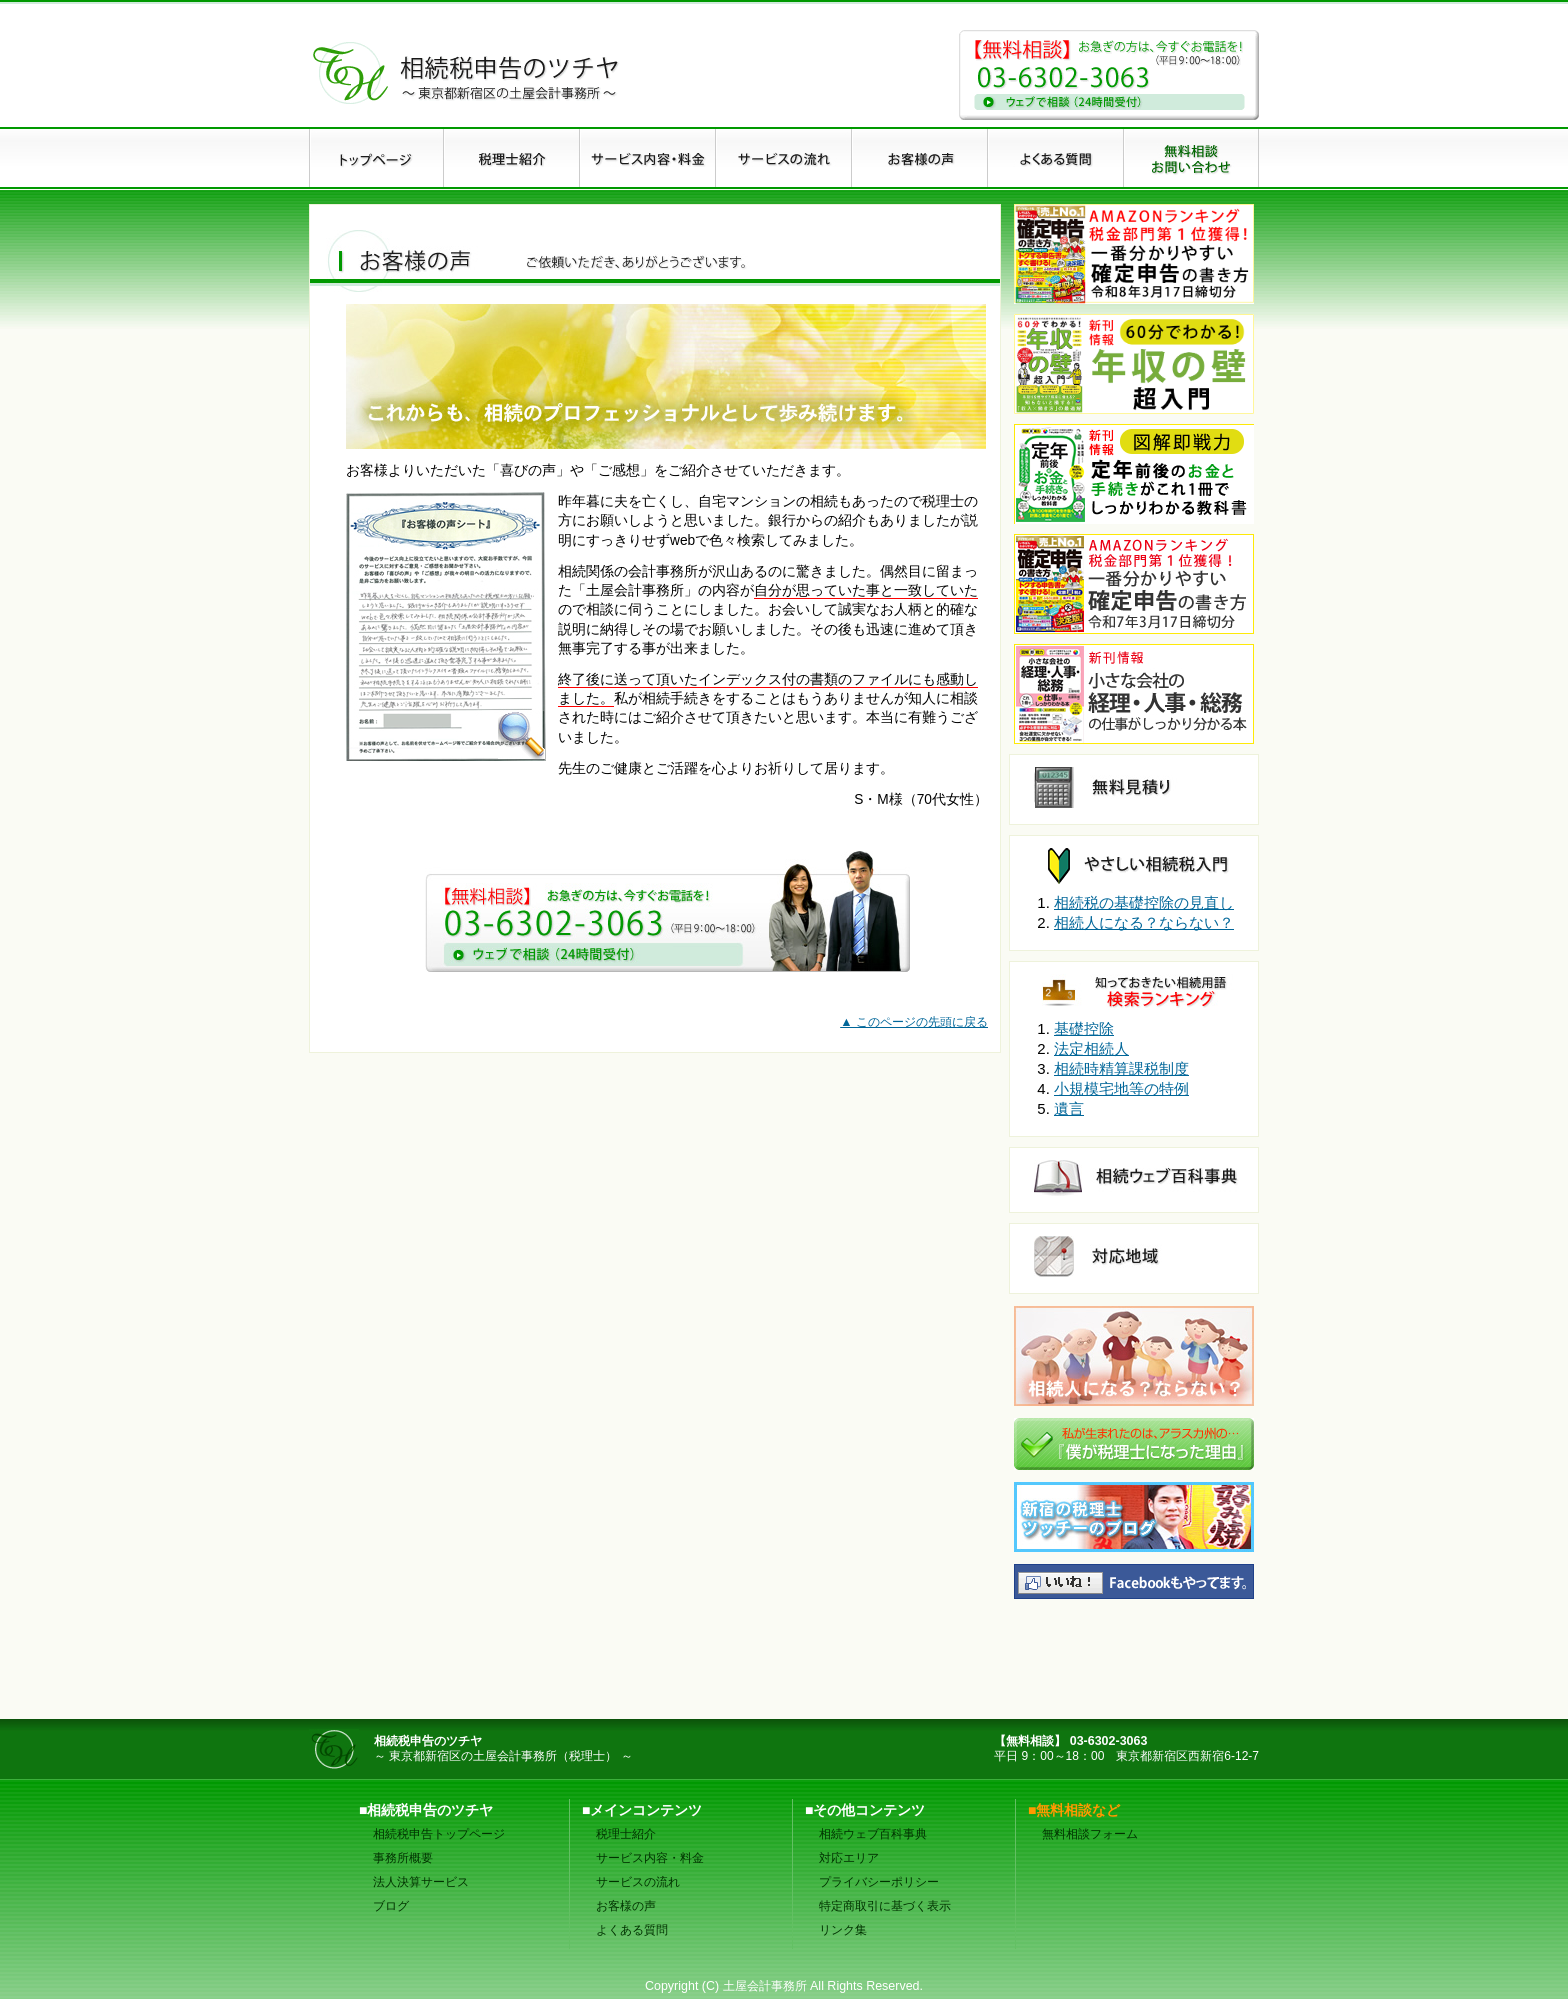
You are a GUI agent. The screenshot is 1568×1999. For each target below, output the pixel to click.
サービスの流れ (638, 1882)
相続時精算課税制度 (1121, 1068)
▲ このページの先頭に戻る (914, 1022)
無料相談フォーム (1090, 1834)
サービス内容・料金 (650, 1858)
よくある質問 (632, 1930)
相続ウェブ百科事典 (873, 1834)
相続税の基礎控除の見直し (1144, 902)
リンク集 (843, 1930)
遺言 (1069, 1108)
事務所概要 (403, 1858)
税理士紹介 (626, 1834)
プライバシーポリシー (879, 1882)
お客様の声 (626, 1906)
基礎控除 (1084, 1028)
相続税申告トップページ (439, 1834)
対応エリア (849, 1858)
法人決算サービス (421, 1882)
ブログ (391, 1906)
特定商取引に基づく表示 (885, 1906)
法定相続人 (1091, 1048)
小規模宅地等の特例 (1121, 1088)
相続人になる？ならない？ (1144, 922)
